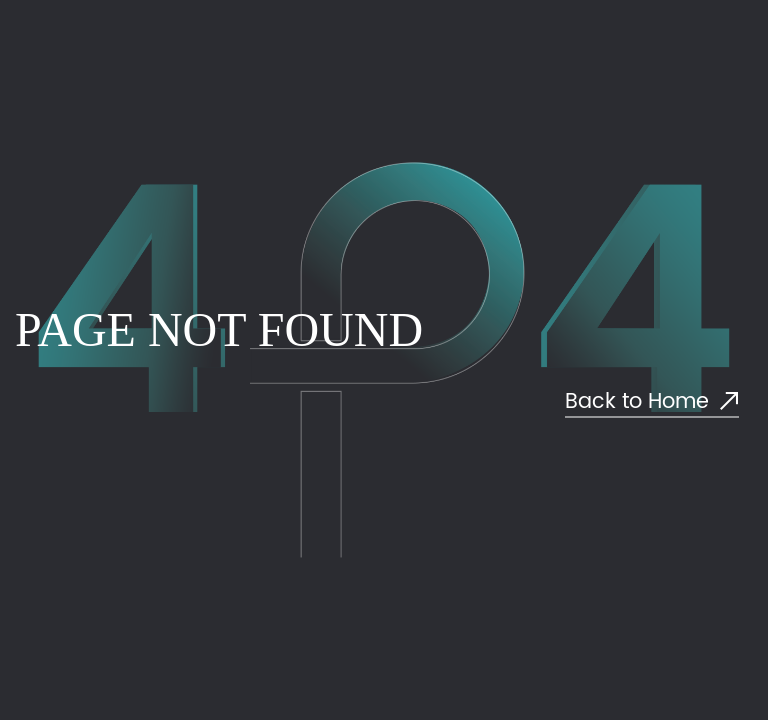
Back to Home (652, 402)
